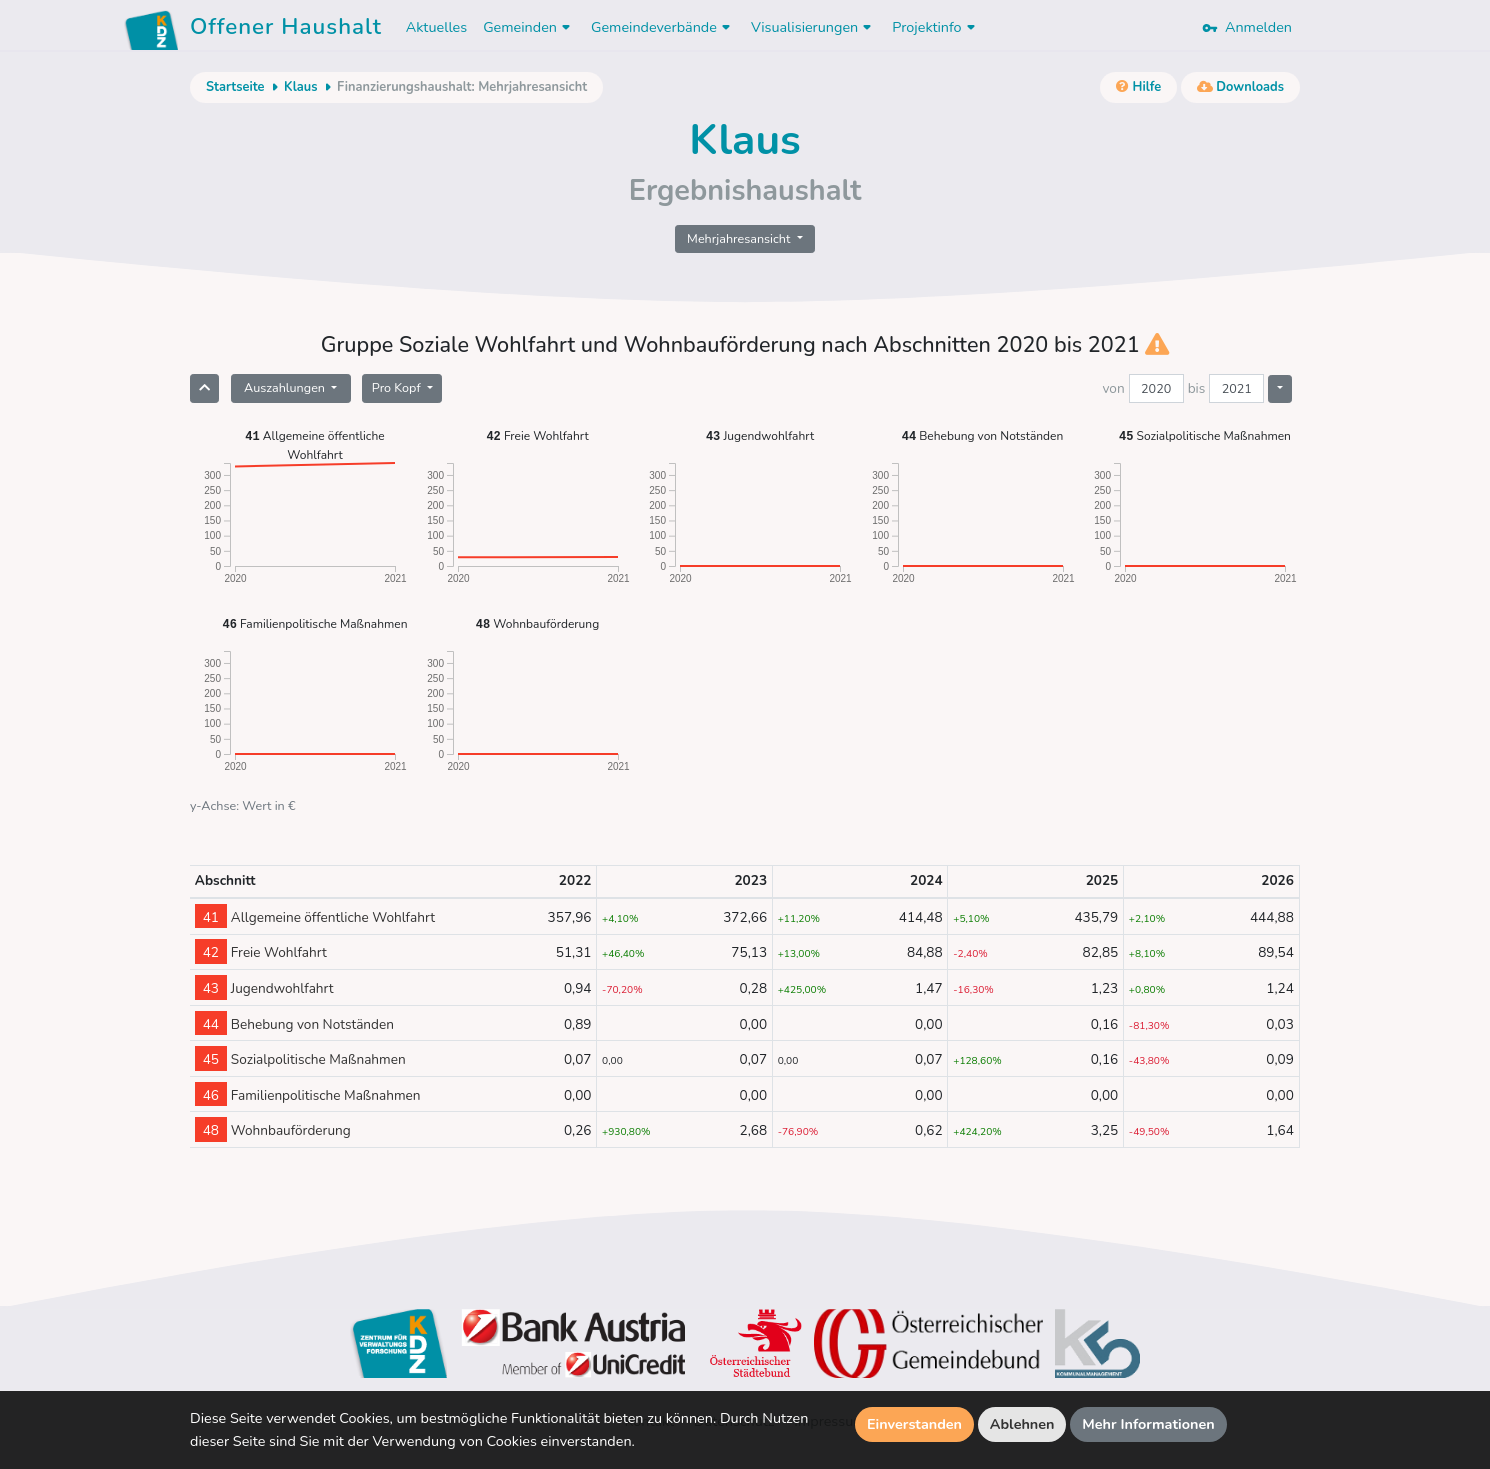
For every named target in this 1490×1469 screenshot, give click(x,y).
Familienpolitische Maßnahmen (315, 623)
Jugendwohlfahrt (760, 435)
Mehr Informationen (1148, 1424)
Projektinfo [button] (935, 27)
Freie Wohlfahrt (537, 435)
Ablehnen (1022, 1424)
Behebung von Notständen (983, 435)
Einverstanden (914, 1424)
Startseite (235, 87)
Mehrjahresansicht (740, 238)
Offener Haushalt (286, 30)
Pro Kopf (398, 387)
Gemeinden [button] (529, 27)
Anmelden (1247, 27)
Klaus (301, 87)
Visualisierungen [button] (813, 27)
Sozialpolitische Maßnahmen (1205, 435)
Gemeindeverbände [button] (663, 27)
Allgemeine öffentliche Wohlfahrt (314, 444)
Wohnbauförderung (537, 623)
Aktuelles (436, 27)
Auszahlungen (286, 387)
